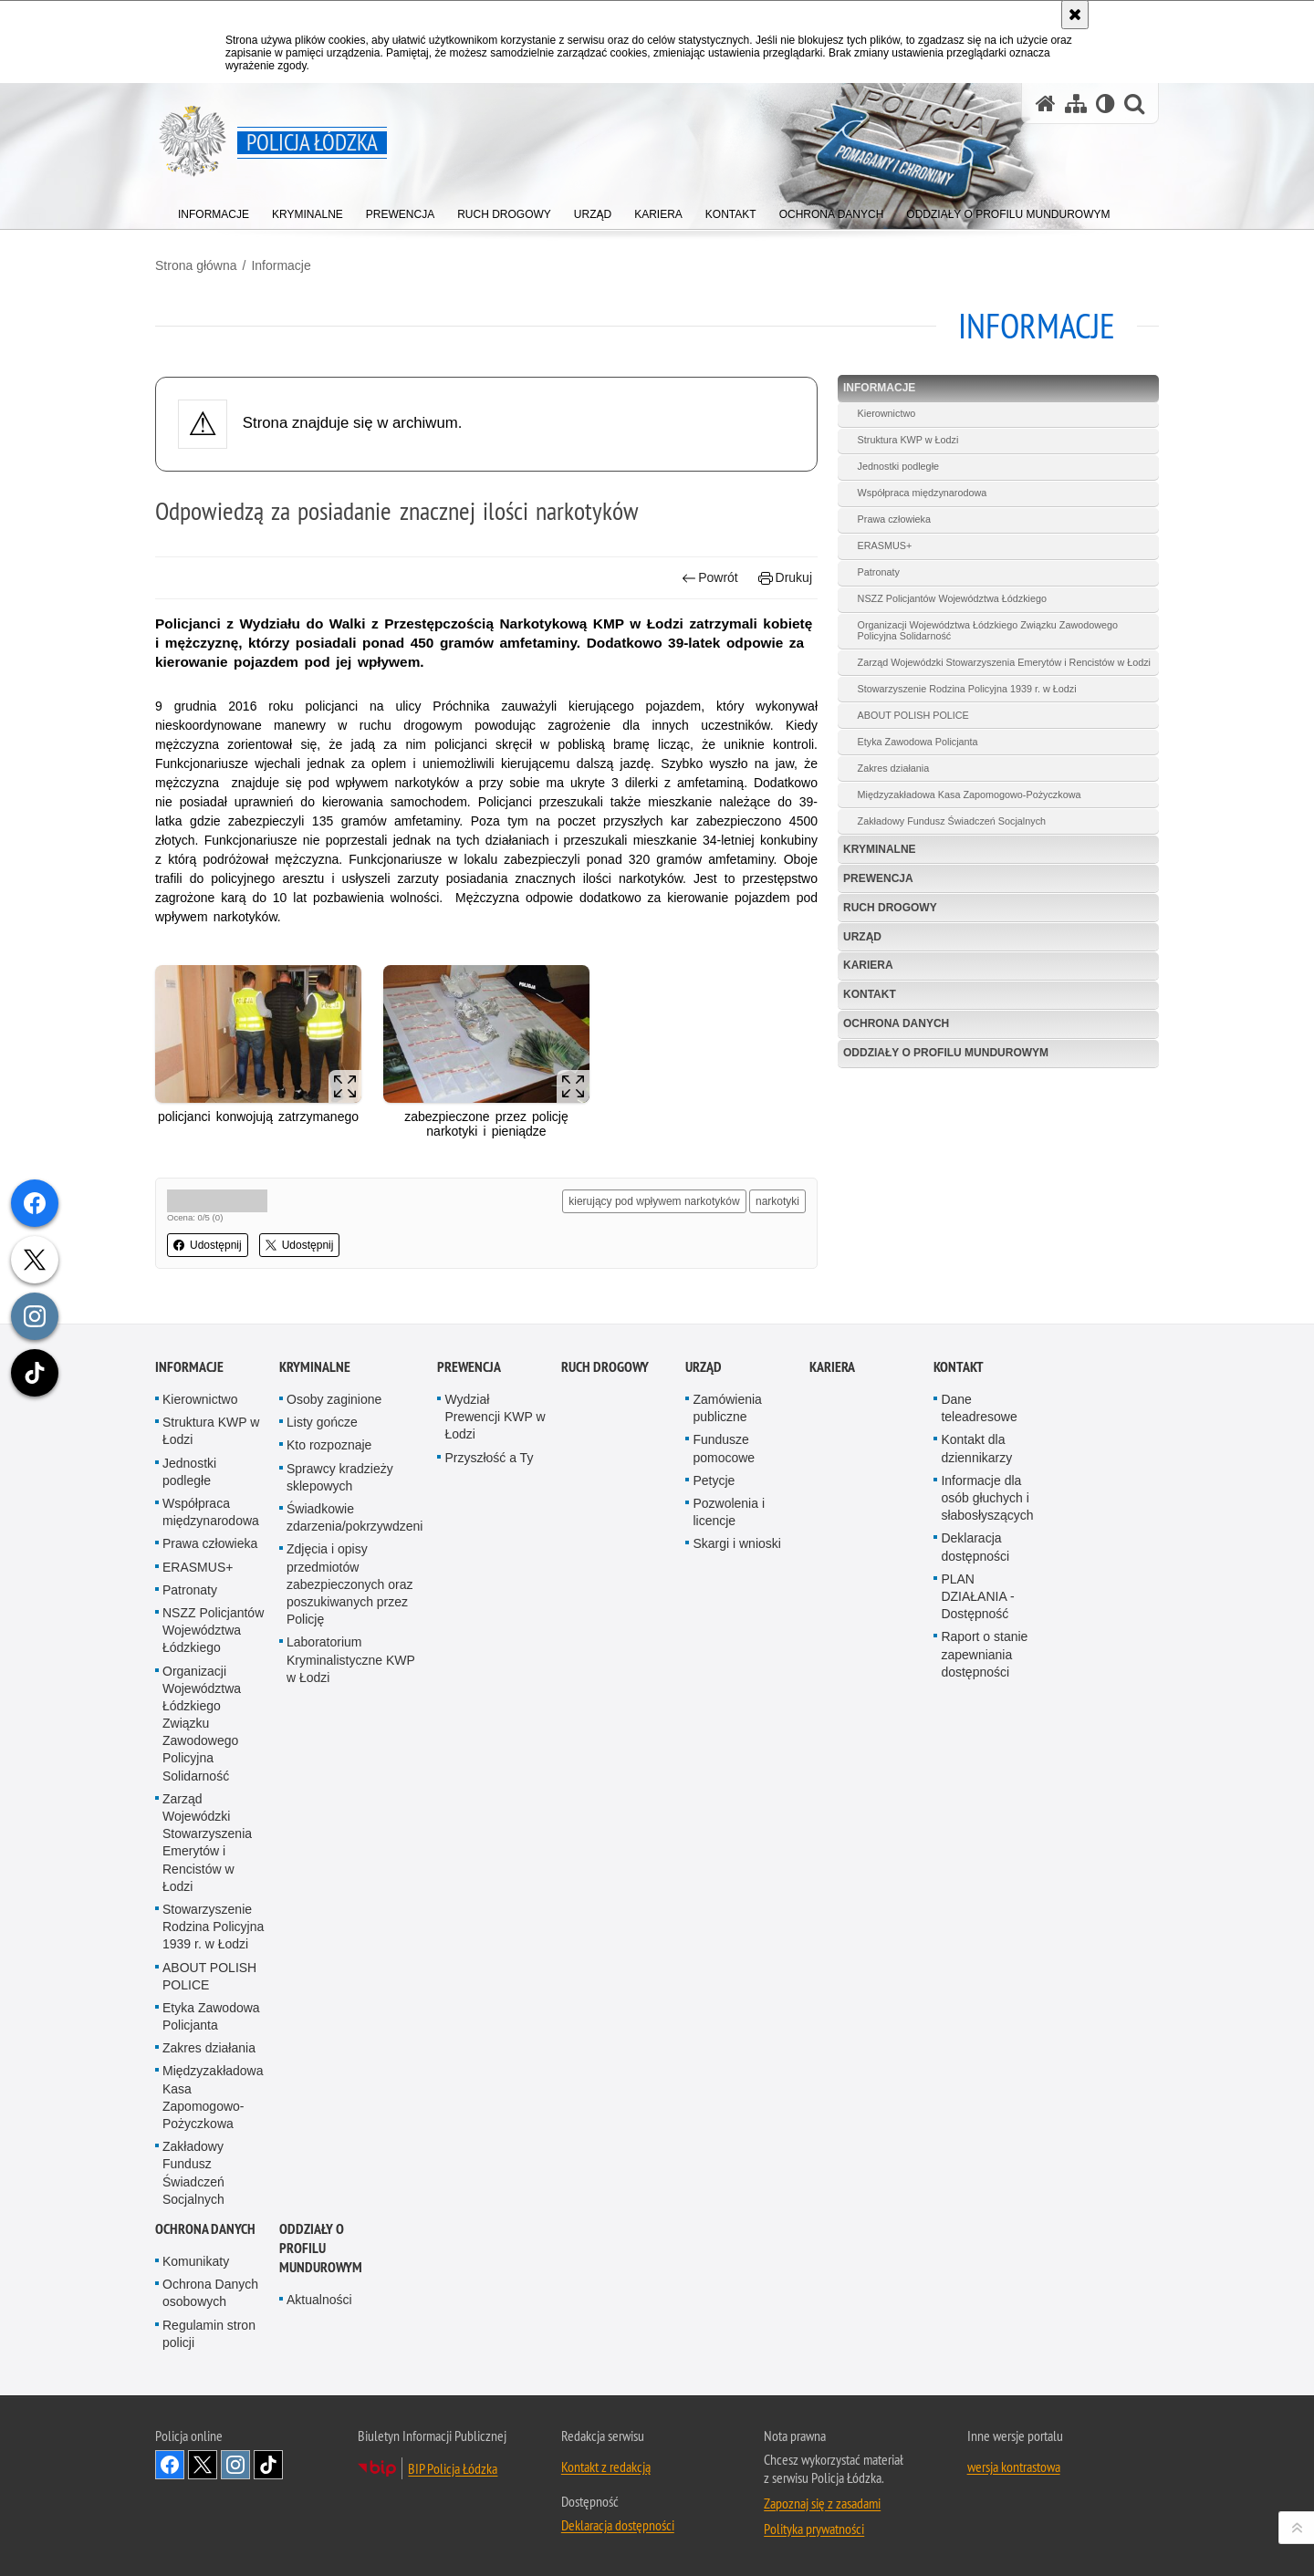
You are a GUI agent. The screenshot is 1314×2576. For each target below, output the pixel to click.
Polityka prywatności (814, 2528)
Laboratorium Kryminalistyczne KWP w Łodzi (351, 1659)
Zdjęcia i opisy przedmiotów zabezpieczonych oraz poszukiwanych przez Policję (350, 1584)
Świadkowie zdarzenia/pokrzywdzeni (354, 1517)
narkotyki (777, 1201)
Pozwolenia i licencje (729, 1512)
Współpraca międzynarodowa (922, 492)
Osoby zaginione (334, 1399)
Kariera (868, 965)
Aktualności (319, 2299)
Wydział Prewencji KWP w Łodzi (494, 1416)
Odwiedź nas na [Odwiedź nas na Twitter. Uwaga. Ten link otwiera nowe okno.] (202, 2464)
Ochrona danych (896, 1023)
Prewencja (878, 878)
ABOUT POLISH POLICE (913, 715)
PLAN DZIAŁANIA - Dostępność (977, 1596)
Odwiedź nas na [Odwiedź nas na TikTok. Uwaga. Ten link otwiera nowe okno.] (268, 2464)
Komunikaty (195, 2261)
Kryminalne (879, 849)
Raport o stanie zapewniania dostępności (984, 1653)
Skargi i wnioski (736, 1543)
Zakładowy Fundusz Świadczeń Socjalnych (952, 820)
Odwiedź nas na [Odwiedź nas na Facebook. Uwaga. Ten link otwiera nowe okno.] (169, 2464)
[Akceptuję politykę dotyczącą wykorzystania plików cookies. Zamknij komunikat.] (1075, 14)
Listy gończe (322, 1422)
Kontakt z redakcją (606, 2466)
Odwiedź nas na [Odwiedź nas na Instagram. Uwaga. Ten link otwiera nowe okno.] (235, 2464)
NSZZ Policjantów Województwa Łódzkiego (952, 598)
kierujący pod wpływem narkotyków (653, 1201)
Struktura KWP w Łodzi (908, 439)
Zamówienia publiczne (727, 1408)
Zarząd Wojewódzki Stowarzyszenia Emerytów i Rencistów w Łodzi (1004, 662)
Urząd (862, 936)
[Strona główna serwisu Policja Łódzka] (1046, 103)
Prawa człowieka (894, 519)
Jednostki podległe (898, 466)
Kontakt (869, 994)
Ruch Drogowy (890, 907)
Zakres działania (894, 768)
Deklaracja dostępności (975, 1547)
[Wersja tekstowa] (1105, 103)
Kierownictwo (887, 413)
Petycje (714, 1480)
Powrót (710, 578)
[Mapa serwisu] (1076, 103)
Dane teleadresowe (979, 1408)
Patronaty (879, 571)
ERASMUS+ (885, 545)
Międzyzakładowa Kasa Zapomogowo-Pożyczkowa (969, 794)
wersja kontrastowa (1013, 2466)
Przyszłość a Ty (488, 1457)
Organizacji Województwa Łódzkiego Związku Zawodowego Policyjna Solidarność (988, 630)
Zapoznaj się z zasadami (822, 2503)
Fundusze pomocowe (724, 1448)
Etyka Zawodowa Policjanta (918, 741)
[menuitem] (213, 210)
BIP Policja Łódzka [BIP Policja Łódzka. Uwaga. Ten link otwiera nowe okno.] (452, 2468)
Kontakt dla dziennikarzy (976, 1448)
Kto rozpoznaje (329, 1445)
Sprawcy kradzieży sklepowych (340, 1477)
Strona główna (196, 265)
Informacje (280, 265)
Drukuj (785, 578)
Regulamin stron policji (209, 2334)
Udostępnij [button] (207, 1245)
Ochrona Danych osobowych (210, 2293)
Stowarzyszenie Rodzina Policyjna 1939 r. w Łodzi (967, 688)
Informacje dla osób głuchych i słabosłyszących (987, 1497)
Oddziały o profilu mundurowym (945, 1052)
